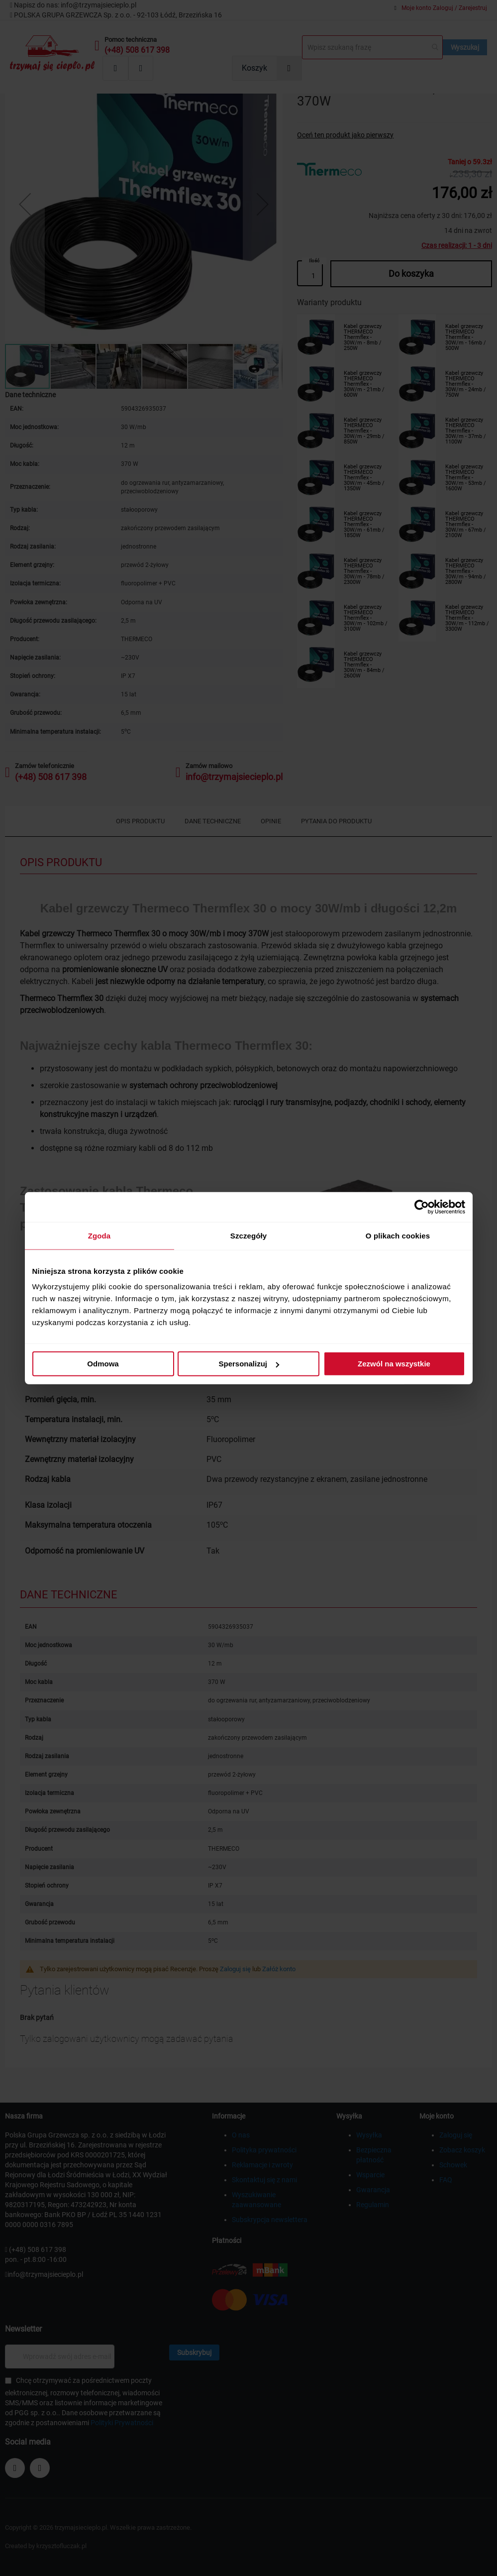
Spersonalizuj (248, 1363)
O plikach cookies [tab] (398, 1235)
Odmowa (102, 1363)
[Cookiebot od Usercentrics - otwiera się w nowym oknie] (421, 1206)
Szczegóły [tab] (248, 1235)
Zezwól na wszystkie (394, 1363)
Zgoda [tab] (99, 1235)
